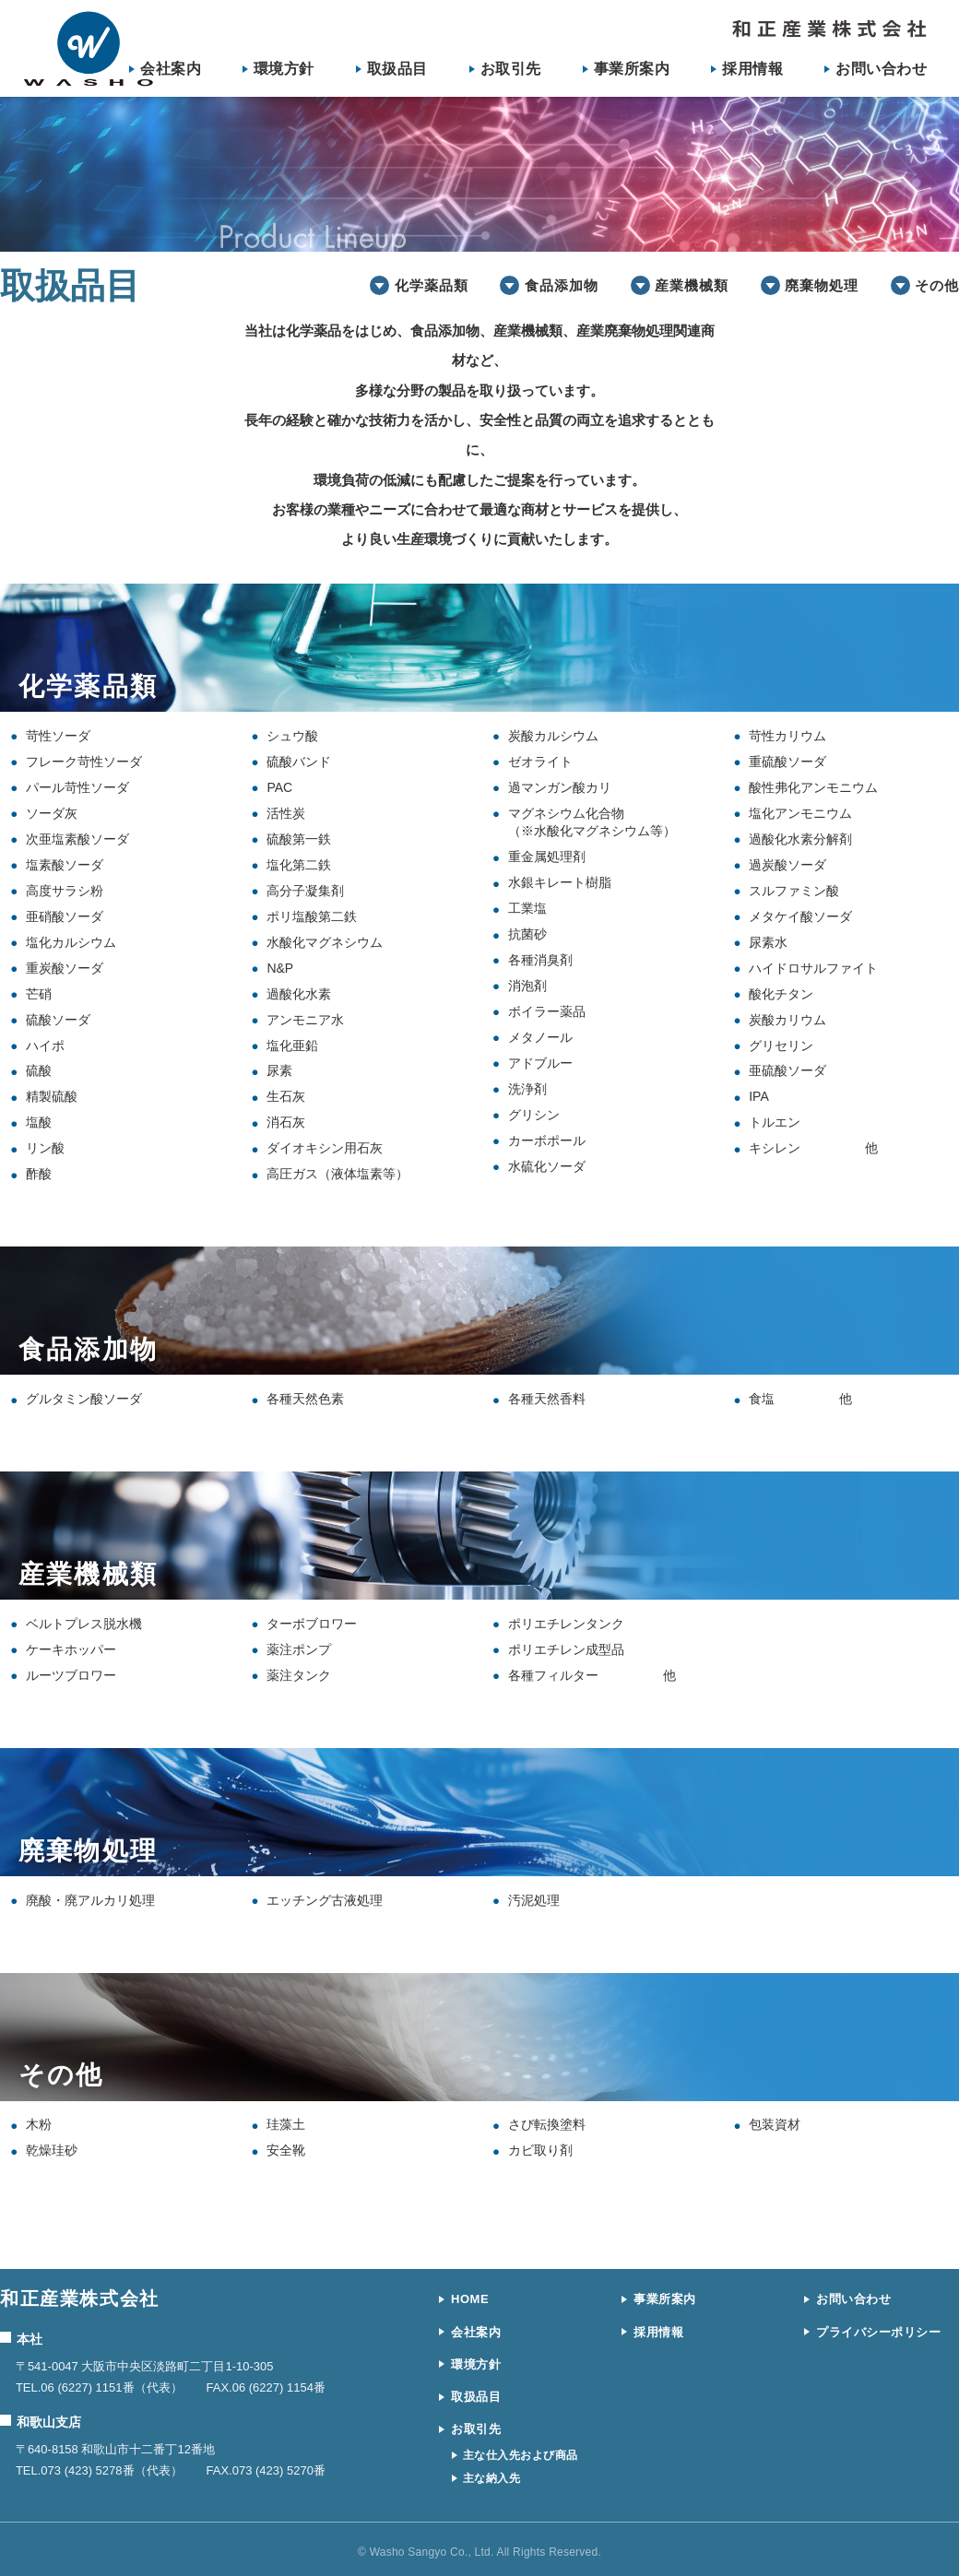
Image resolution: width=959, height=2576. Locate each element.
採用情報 (752, 69)
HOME (470, 2299)
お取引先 (510, 69)
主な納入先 (491, 2478)
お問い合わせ (881, 69)
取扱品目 (397, 69)
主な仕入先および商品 (520, 2455)
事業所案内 (631, 69)
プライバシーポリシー (878, 2332)
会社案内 (170, 69)
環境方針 (284, 69)
